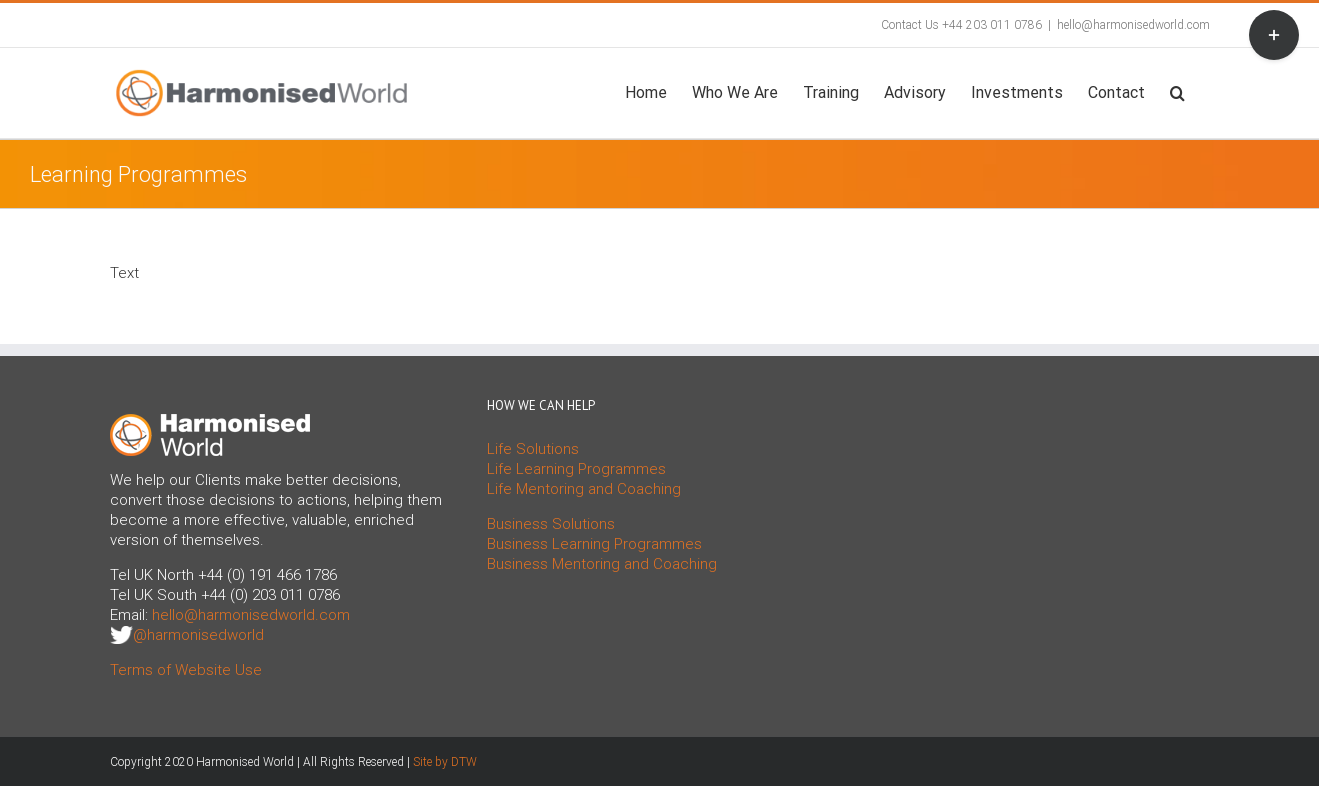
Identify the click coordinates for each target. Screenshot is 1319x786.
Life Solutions (533, 449)
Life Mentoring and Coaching (584, 489)
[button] (1177, 91)
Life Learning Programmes (576, 469)
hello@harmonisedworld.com (1133, 25)
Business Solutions (551, 524)
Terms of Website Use (186, 670)
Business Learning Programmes (594, 544)
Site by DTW (445, 762)
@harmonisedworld (198, 635)
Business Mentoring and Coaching (602, 564)
